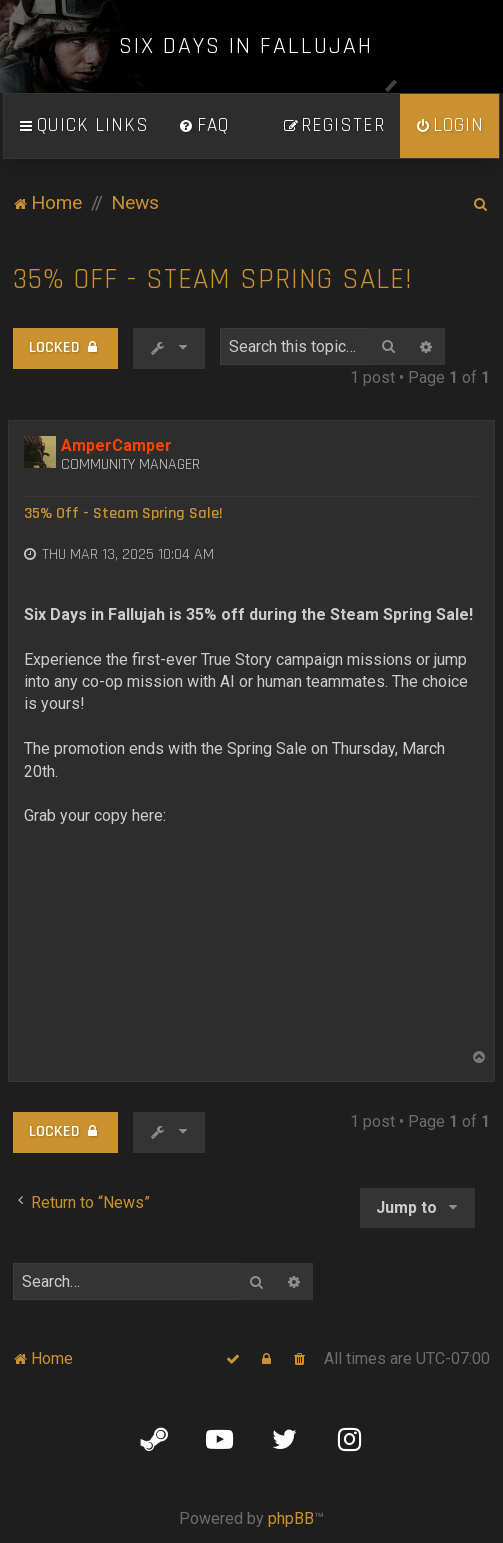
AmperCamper (116, 445)
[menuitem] (204, 126)
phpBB (291, 1518)
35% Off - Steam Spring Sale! (213, 279)
